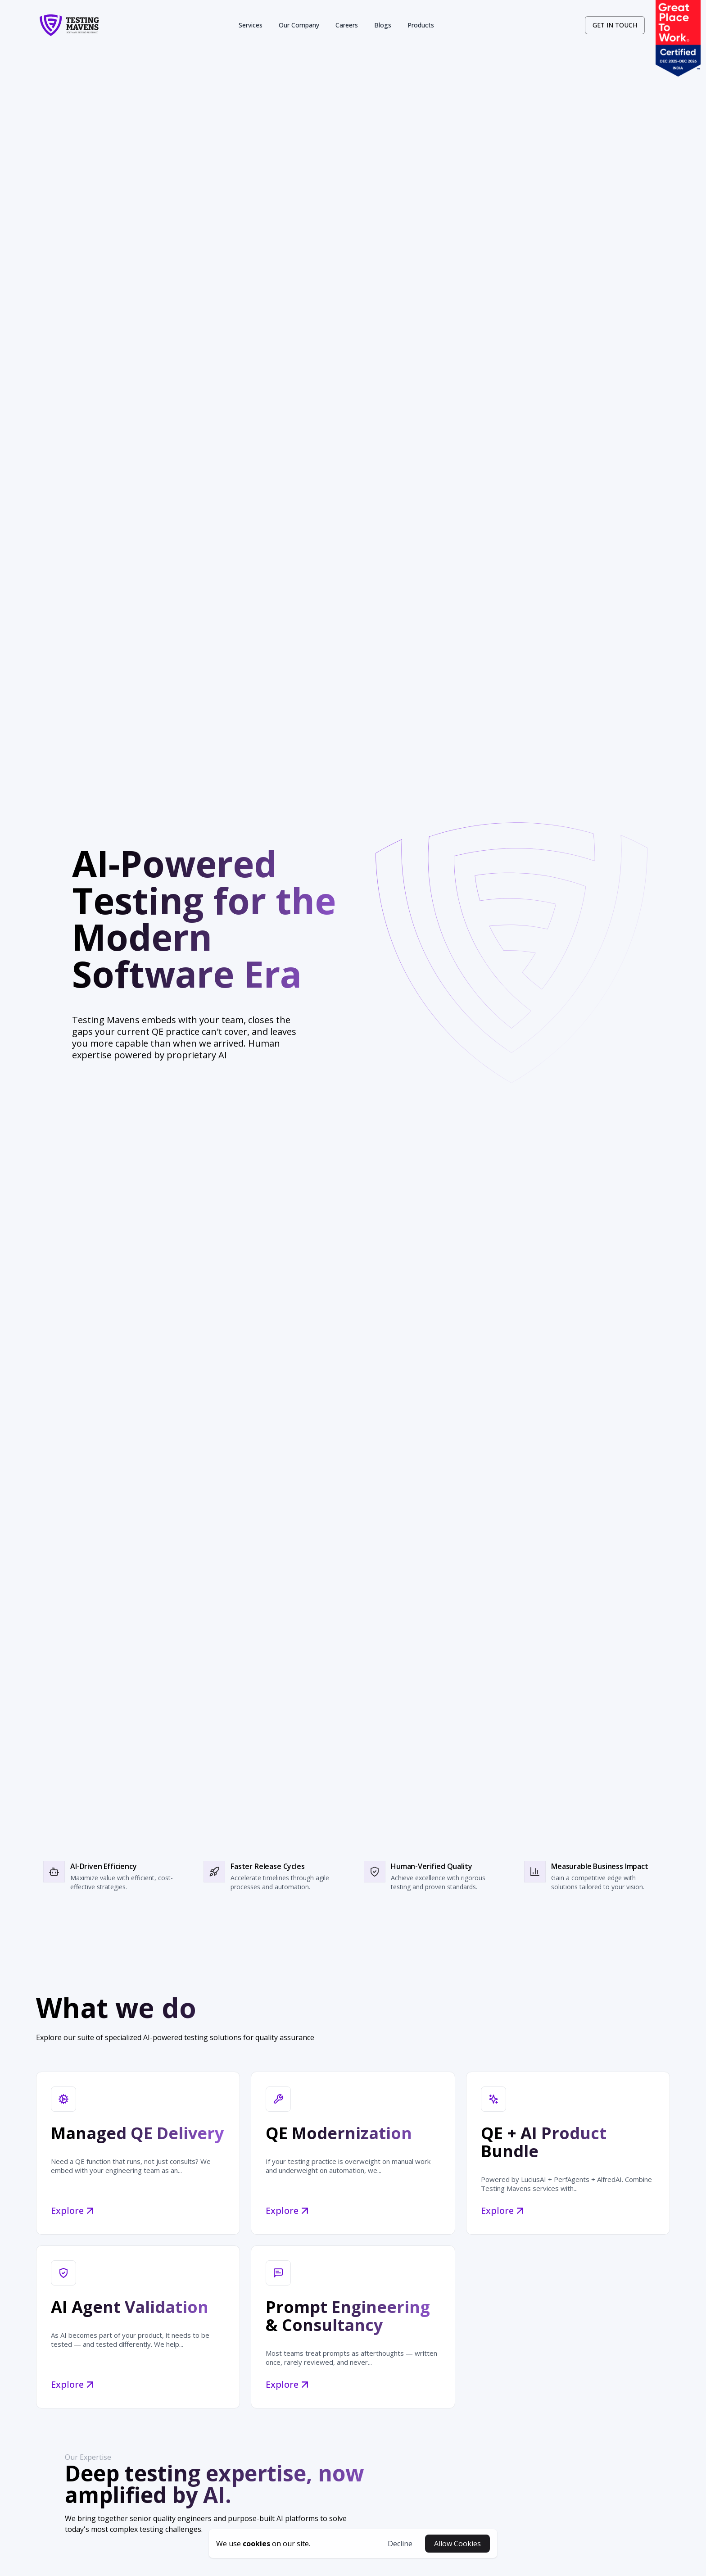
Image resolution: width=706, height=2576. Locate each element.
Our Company (299, 25)
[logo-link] (69, 25)
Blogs (382, 25)
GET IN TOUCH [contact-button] (615, 25)
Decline (400, 2544)
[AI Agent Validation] (138, 2327)
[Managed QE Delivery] (138, 2153)
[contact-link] (615, 25)
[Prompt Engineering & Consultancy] (352, 2327)
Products (420, 25)
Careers (346, 25)
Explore (75, 2211)
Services (250, 25)
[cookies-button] (263, 2543)
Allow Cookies (457, 2544)
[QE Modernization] (352, 2153)
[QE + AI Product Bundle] (568, 2153)
